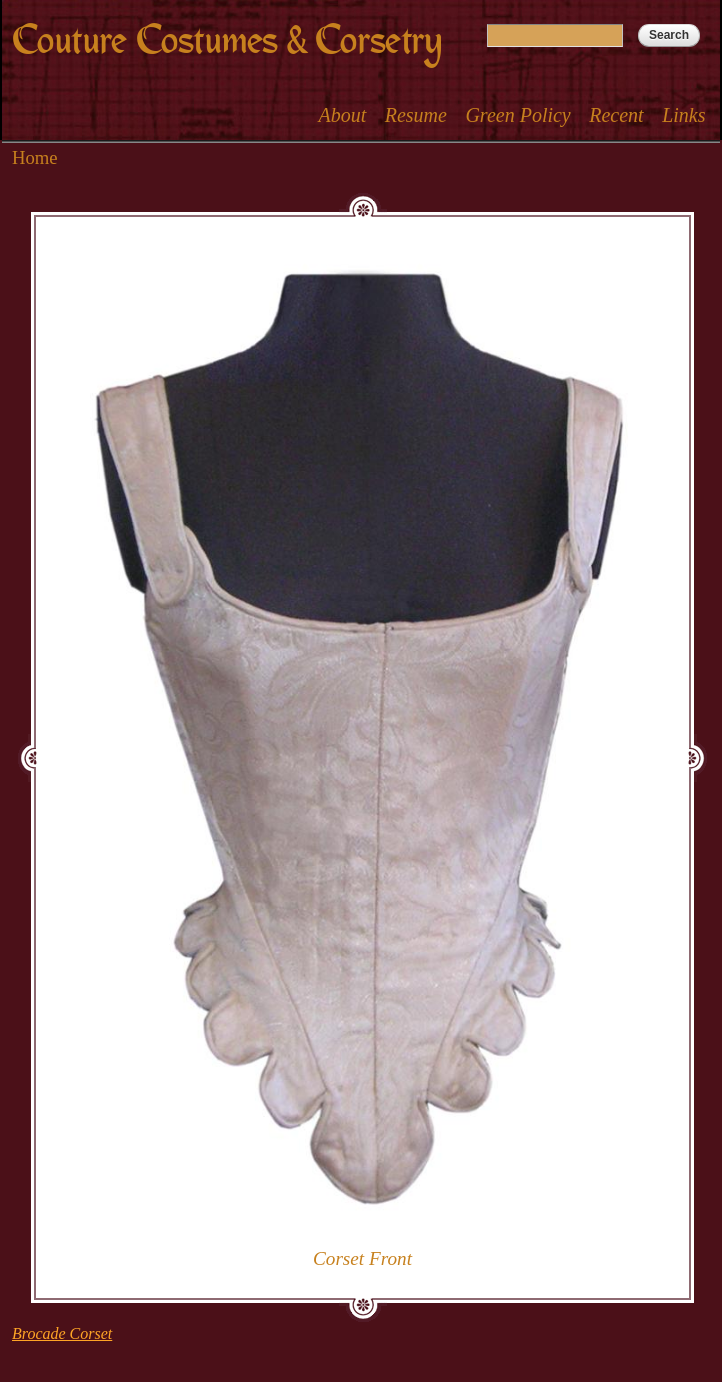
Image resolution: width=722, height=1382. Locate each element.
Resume (416, 115)
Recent (616, 115)
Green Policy (517, 115)
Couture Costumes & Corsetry (227, 40)
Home (35, 157)
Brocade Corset (62, 1333)
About (342, 115)
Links (683, 115)
